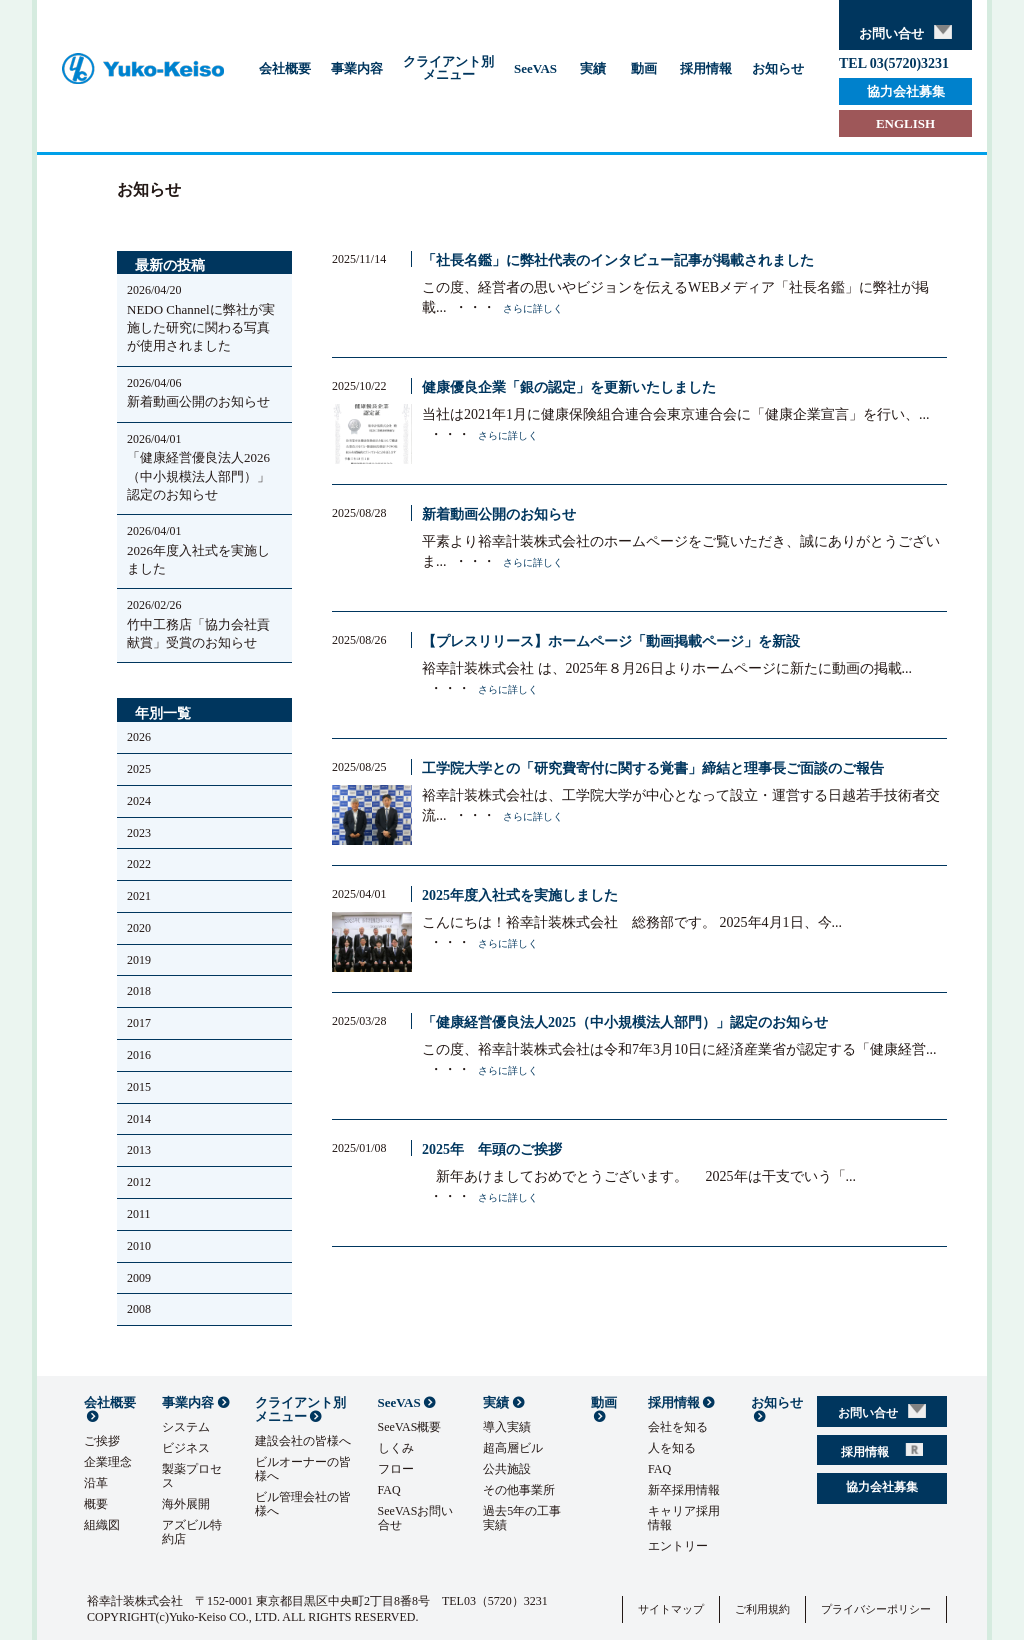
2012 (139, 1182)
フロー (396, 1469)
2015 (139, 1087)
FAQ (389, 1490)
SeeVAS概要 (410, 1427)
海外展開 (186, 1504)
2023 (139, 833)
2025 (139, 769)
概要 (96, 1504)
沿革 (96, 1483)
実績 (593, 68)
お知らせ (778, 68)
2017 (139, 1023)
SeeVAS (535, 68)
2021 (139, 896)
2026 (139, 737)
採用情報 (706, 68)
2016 (139, 1055)
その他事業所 (519, 1490)
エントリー (678, 1546)
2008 (139, 1309)
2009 (139, 1278)
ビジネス (186, 1448)
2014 (139, 1119)
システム (186, 1427)
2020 (139, 928)
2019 (139, 960)
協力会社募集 (906, 91)
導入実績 (507, 1427)
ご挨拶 (102, 1441)
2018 (139, 991)
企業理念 (108, 1462)
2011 (139, 1214)
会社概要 (285, 68)
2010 (139, 1246)
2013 (139, 1150)
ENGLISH (905, 123)
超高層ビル (513, 1448)
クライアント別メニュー (448, 68)
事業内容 (357, 68)
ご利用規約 (762, 1609)
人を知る (672, 1448)
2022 (139, 864)
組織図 (102, 1525)
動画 (644, 68)
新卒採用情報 (684, 1490)
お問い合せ (905, 33)
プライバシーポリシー (876, 1609)
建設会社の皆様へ (303, 1441)
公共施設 (507, 1469)
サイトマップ (671, 1609)
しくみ (396, 1448)
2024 (139, 801)
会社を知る (678, 1427)
